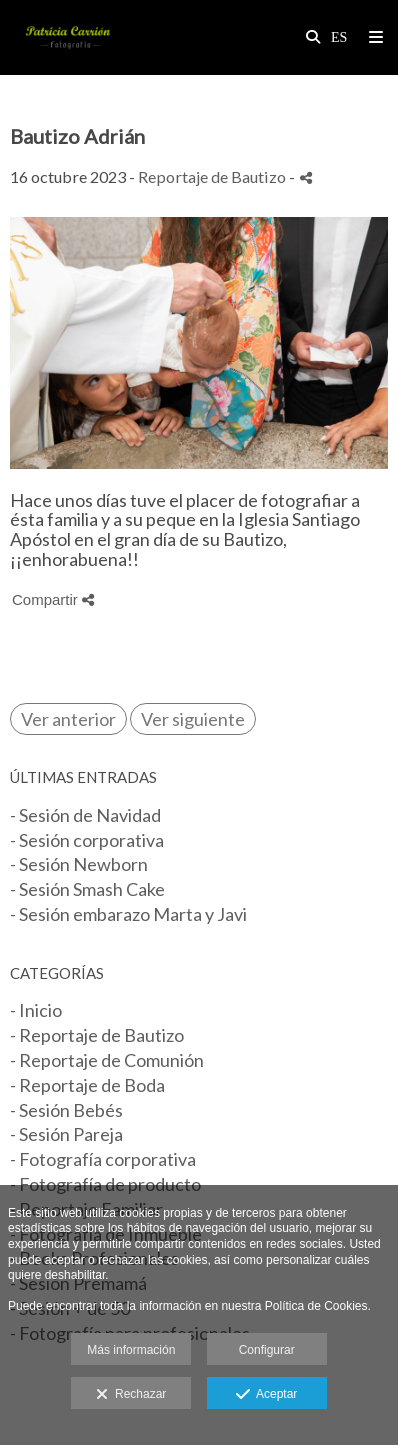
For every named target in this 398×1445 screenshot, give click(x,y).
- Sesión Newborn (79, 864)
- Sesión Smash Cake (87, 889)
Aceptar (266, 1395)
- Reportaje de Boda (87, 1085)
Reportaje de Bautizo (213, 176)
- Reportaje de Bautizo (97, 1035)
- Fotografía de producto (105, 1184)
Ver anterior (68, 719)
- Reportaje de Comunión (107, 1060)
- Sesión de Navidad (85, 815)
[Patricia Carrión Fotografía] (68, 37)
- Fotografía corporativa (103, 1159)
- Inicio (36, 1010)
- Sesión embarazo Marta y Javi (128, 914)
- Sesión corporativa (87, 840)
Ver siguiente (193, 719)
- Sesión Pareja (66, 1134)
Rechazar (131, 1395)
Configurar (267, 1350)
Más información (131, 1350)
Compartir (53, 599)
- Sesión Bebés (66, 1110)
